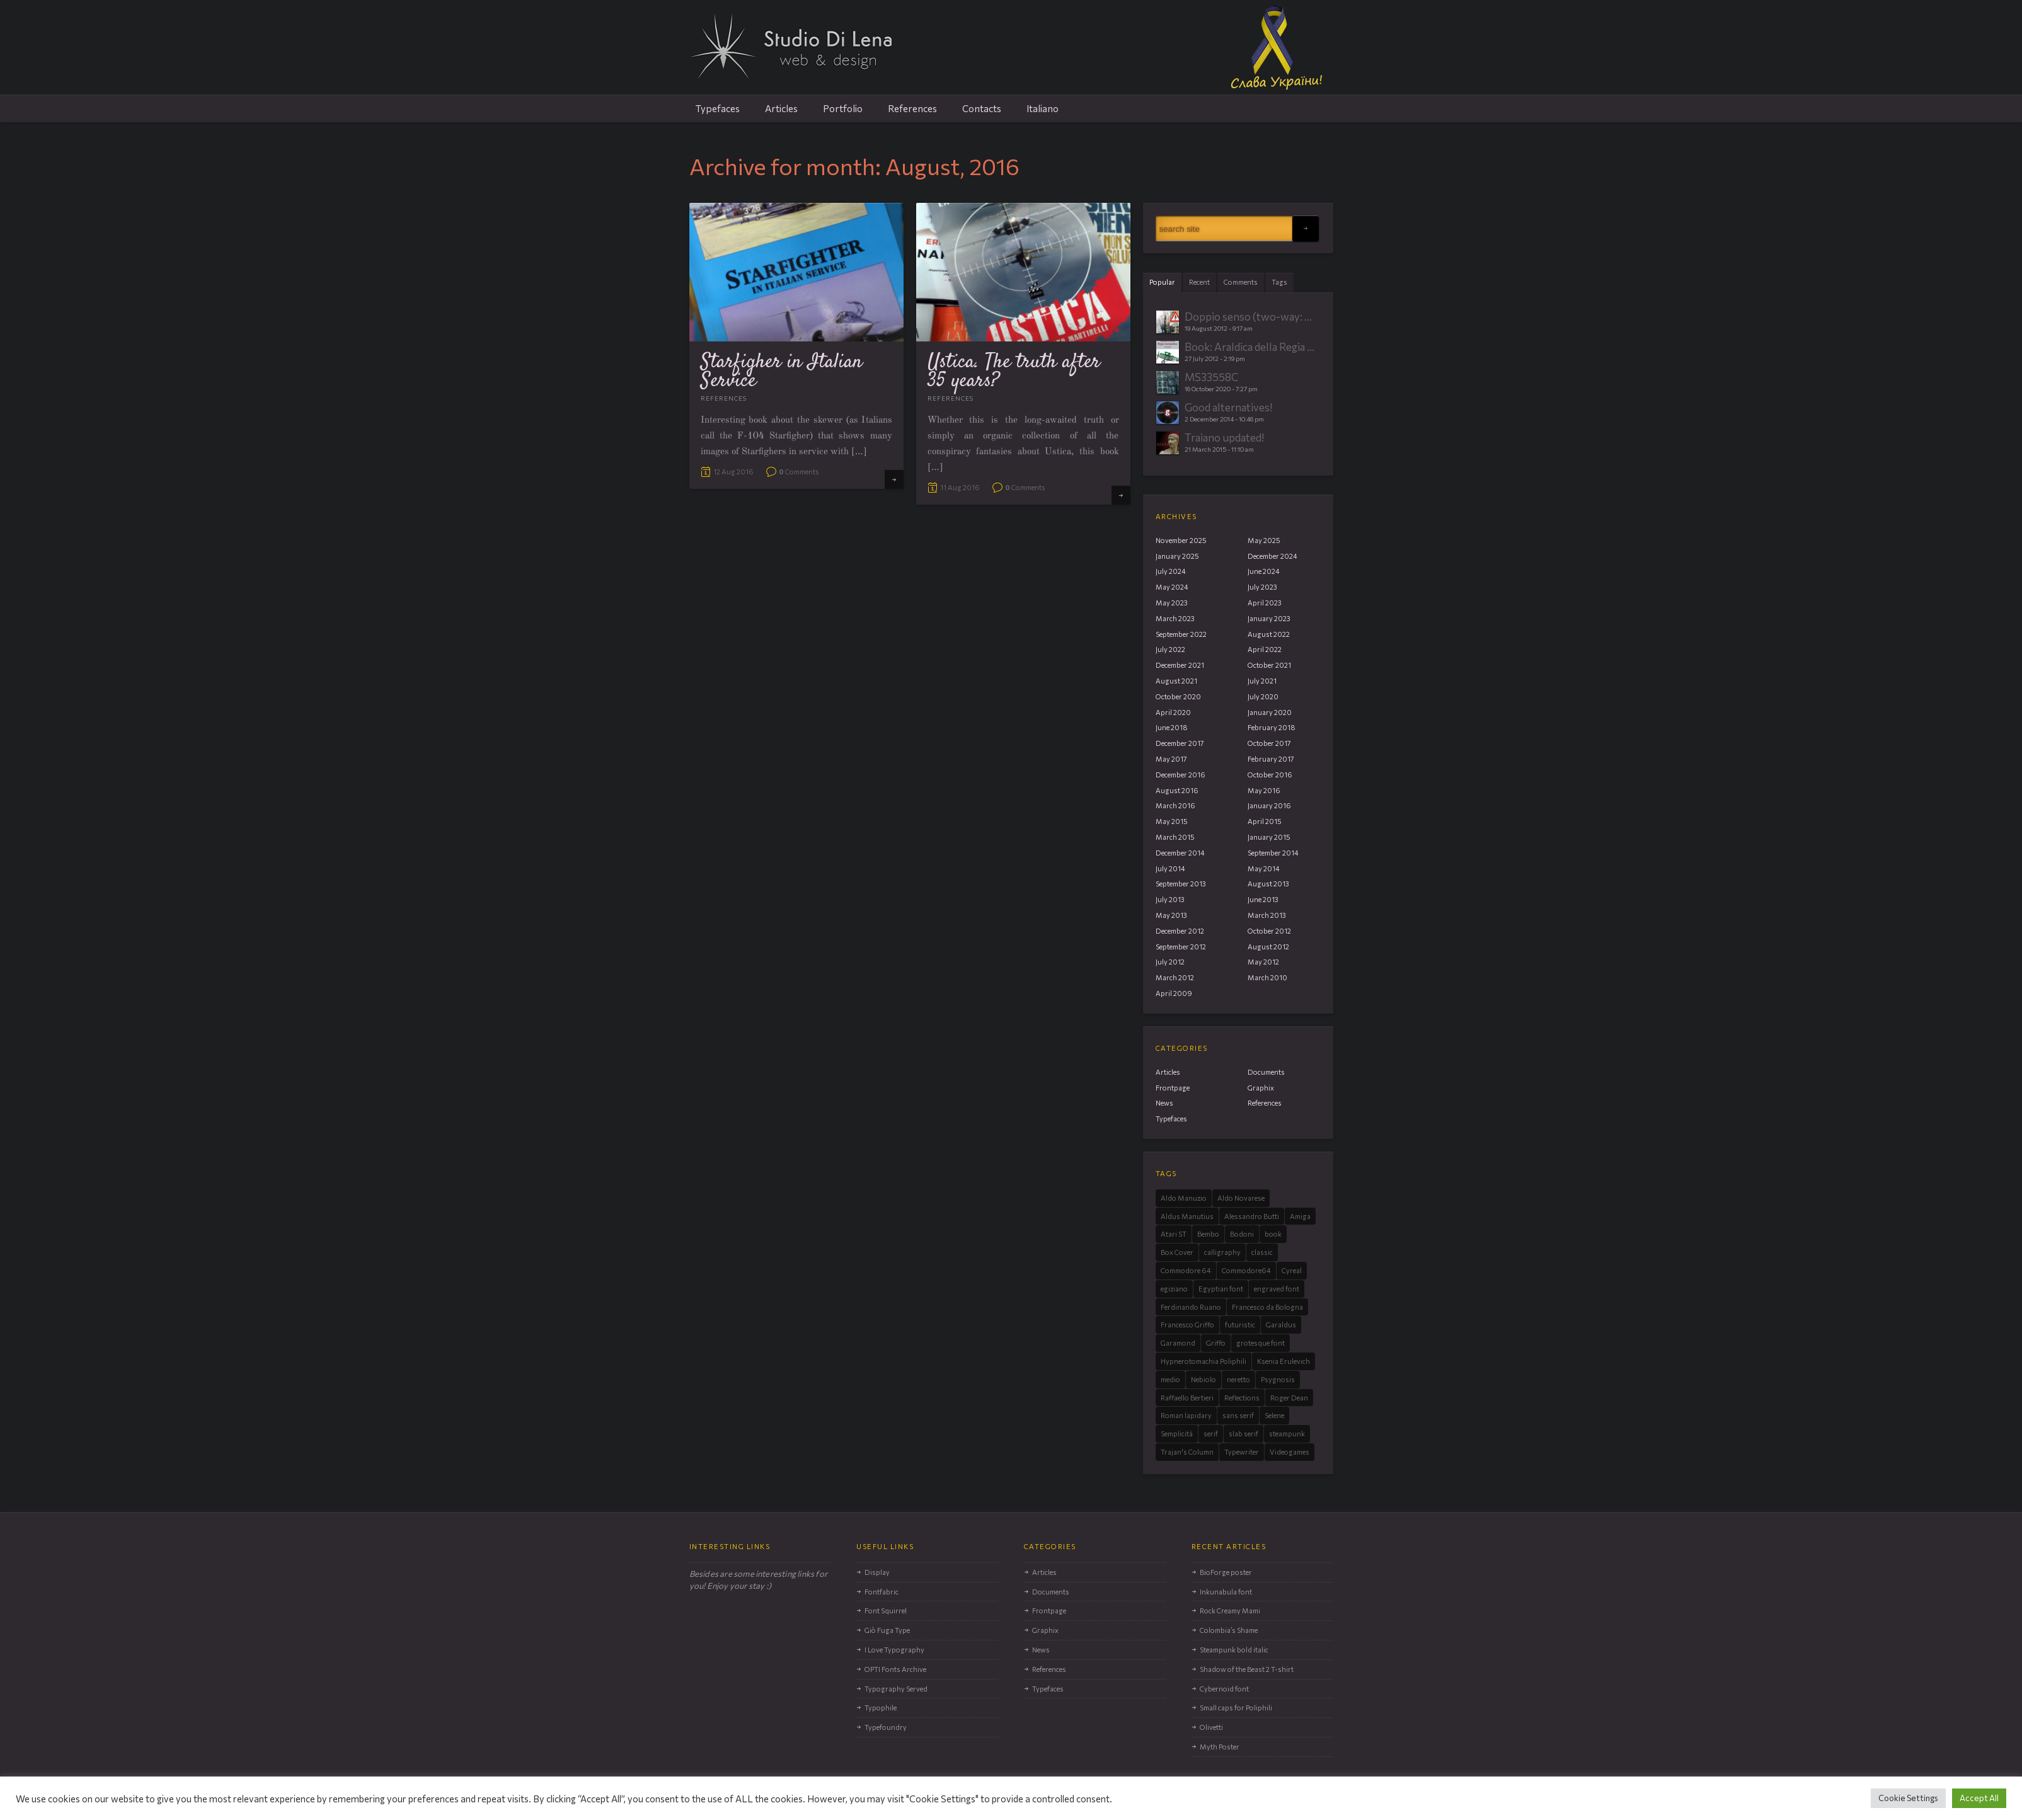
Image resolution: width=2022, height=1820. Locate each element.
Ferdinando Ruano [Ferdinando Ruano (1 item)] (1191, 1307)
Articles (781, 108)
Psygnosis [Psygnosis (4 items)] (1278, 1379)
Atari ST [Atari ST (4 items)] (1173, 1234)
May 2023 (1172, 602)
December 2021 (1180, 665)
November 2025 (1181, 540)
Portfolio (843, 108)
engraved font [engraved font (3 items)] (1276, 1289)
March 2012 (1175, 977)
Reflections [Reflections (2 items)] (1242, 1398)
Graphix (1261, 1088)
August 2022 (1269, 634)
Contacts (981, 108)
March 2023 (1175, 618)
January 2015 (1269, 837)
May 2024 (1172, 587)
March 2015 (1175, 837)
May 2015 (1172, 821)
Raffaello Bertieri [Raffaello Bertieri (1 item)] (1187, 1398)
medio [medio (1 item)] (1170, 1379)
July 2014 (1170, 868)
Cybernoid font (1224, 1689)
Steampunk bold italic (1234, 1649)
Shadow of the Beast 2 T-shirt (1247, 1669)
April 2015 (1265, 821)
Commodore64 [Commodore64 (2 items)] (1246, 1270)
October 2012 (1269, 931)
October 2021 (1269, 665)
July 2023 (1262, 587)
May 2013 (1171, 915)
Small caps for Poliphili (1236, 1707)
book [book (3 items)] (1273, 1234)
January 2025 (1177, 556)
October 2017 (1269, 743)
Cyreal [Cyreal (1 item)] (1292, 1270)
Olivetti (1211, 1727)
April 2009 (1174, 993)
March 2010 (1267, 977)
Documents (1266, 1072)
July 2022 (1170, 649)
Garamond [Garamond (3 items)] (1178, 1343)
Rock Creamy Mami (1230, 1610)
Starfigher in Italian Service (782, 372)
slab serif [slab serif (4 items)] (1243, 1433)
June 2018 (1172, 727)
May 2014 (1264, 868)
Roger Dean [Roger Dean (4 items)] (1289, 1398)
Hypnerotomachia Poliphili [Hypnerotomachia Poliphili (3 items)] (1203, 1361)
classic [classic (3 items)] (1262, 1252)
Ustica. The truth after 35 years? (1014, 372)
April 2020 (1173, 712)
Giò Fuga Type (887, 1630)
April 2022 (1265, 649)
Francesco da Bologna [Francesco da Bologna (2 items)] (1267, 1307)
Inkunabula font (1226, 1592)
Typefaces (718, 108)
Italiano (1042, 108)
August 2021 (1176, 681)
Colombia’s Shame (1229, 1630)
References (912, 108)
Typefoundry (886, 1727)
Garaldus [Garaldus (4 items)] (1281, 1324)
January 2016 (1269, 805)
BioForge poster (1226, 1572)
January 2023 (1269, 618)
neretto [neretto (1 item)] (1238, 1379)
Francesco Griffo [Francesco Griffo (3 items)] (1187, 1324)
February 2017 (1271, 759)
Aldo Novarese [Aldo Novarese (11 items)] (1241, 1198)
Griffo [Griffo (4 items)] (1216, 1343)
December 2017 (1180, 743)
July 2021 (1262, 681)
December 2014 (1180, 853)
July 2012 (1170, 962)
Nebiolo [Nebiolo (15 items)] (1203, 1379)
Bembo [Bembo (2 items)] (1208, 1234)
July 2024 (1171, 571)
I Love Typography (894, 1649)
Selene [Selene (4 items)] (1274, 1415)
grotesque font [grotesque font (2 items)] (1260, 1343)
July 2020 (1263, 696)
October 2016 (1270, 774)
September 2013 (1181, 883)
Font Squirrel (886, 1610)
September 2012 (1181, 946)
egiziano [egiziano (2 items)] (1174, 1289)
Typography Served (896, 1689)
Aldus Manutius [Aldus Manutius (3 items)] (1187, 1216)
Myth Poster (1219, 1747)
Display (877, 1572)
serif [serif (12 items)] (1210, 1433)
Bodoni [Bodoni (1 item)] (1242, 1234)
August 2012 (1268, 946)
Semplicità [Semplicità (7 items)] (1177, 1433)
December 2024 (1272, 556)
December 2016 (1180, 774)
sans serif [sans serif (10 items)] (1238, 1415)
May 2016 (1264, 790)
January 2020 (1270, 712)
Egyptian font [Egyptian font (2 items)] (1220, 1289)
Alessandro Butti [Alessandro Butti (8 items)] (1251, 1216)
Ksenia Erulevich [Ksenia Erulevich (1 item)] (1283, 1361)
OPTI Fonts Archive (895, 1669)
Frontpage (1173, 1088)
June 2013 (1263, 899)
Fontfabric (882, 1592)
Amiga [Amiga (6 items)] (1300, 1216)
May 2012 (1263, 962)
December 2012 (1180, 931)
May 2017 (1171, 759)
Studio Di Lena (1011, 53)
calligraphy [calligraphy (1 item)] (1222, 1252)
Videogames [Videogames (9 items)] (1289, 1452)
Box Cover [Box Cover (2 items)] (1177, 1252)
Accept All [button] (1979, 1798)
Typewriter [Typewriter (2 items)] (1241, 1452)
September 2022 (1181, 634)
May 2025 (1264, 540)
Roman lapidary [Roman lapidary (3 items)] (1186, 1415)
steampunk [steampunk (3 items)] (1287, 1433)
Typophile (881, 1707)
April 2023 (1265, 602)
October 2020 (1178, 696)
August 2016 (1177, 790)
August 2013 (1268, 883)
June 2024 (1264, 571)
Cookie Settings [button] (1908, 1798)
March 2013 (1267, 915)
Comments (799, 471)
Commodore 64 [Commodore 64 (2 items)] (1186, 1270)
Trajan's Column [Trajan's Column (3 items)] (1187, 1452)
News (1164, 1103)
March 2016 (1175, 805)
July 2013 (1170, 899)
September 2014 (1273, 853)
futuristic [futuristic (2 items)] (1240, 1324)
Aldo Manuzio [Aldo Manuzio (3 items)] (1184, 1198)
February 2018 (1271, 727)
